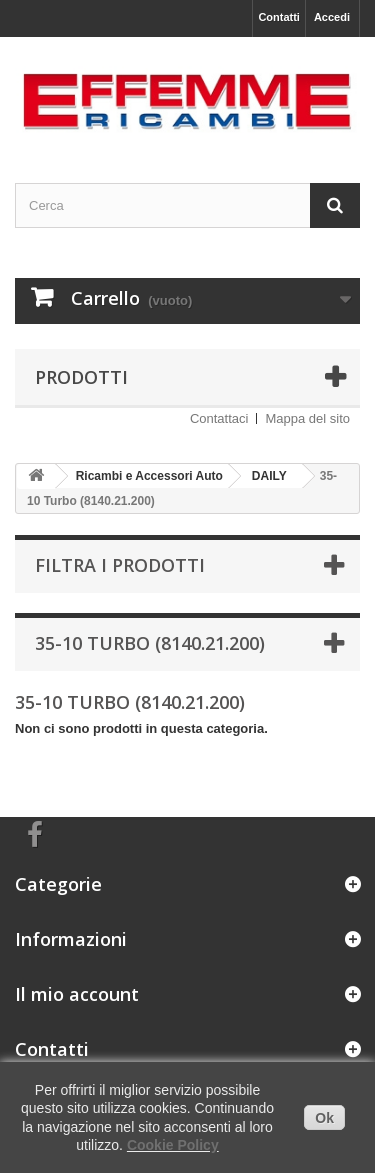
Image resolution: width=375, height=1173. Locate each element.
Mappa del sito (307, 418)
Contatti (279, 17)
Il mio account (77, 994)
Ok (324, 1118)
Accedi (332, 17)
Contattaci (219, 418)
